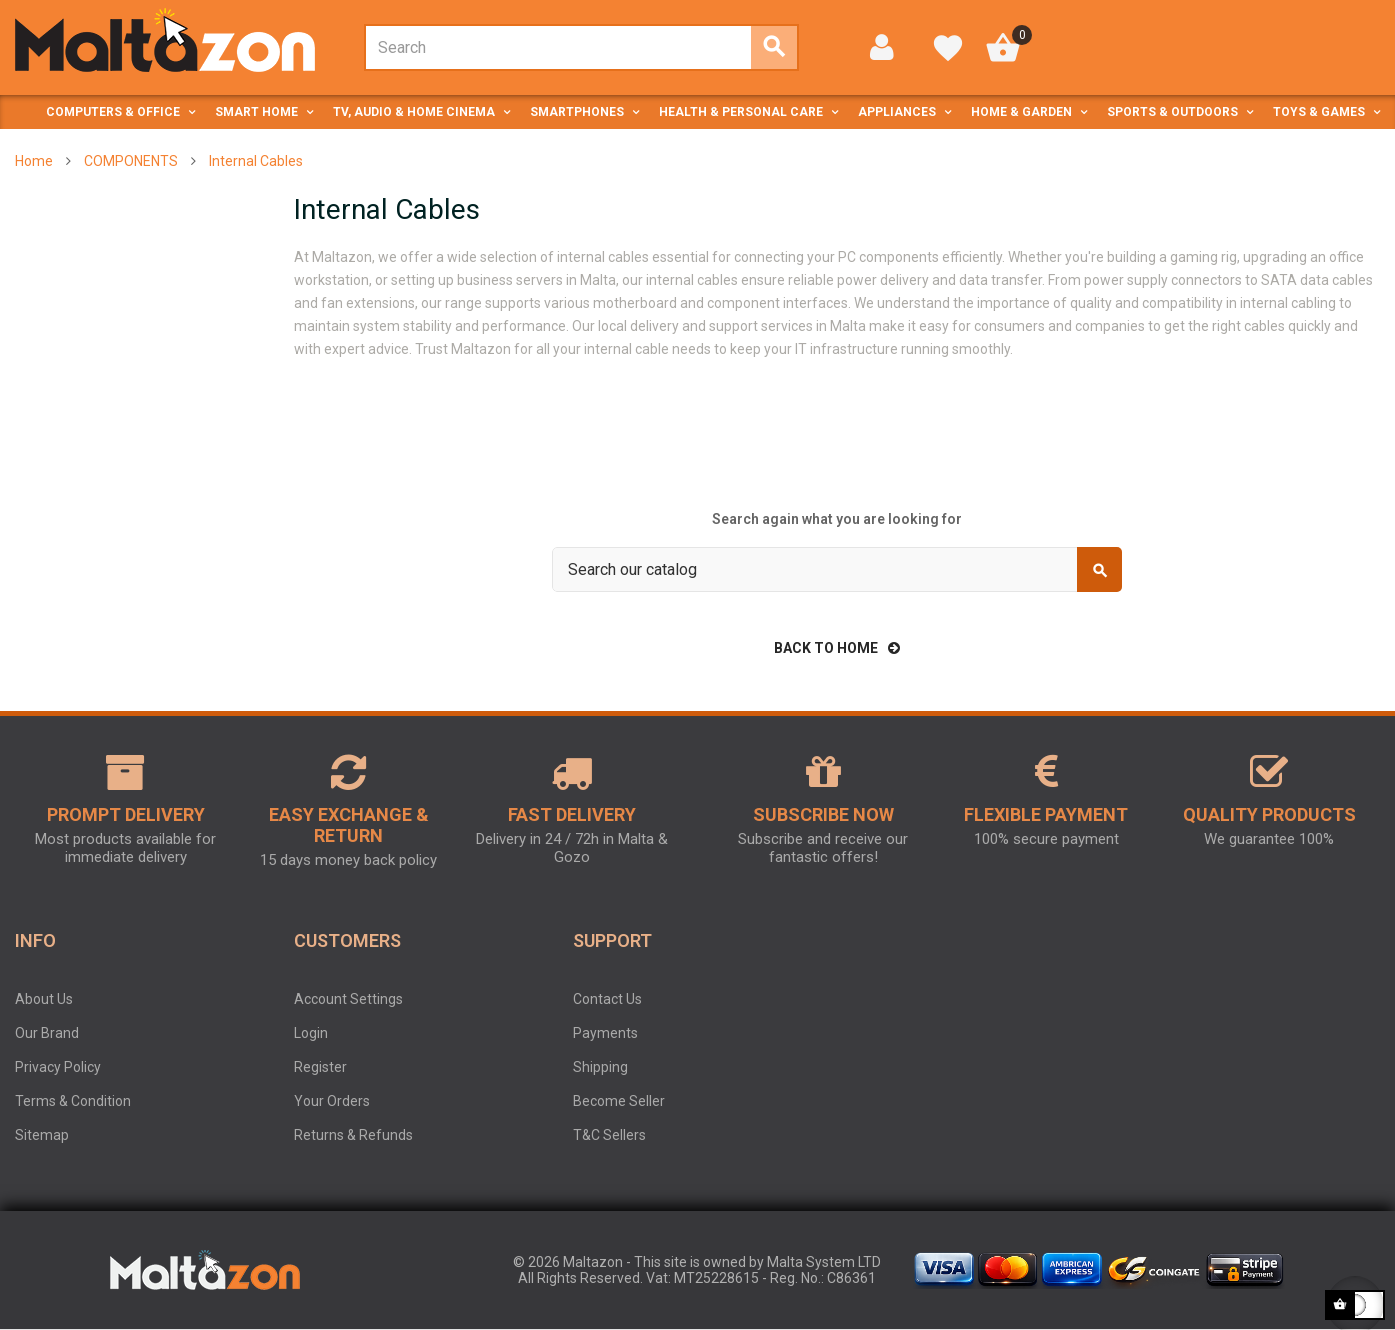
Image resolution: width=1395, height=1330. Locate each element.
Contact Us (607, 999)
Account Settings (348, 999)
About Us (44, 999)
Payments (605, 1033)
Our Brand (47, 1033)
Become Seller (619, 1101)
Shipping (600, 1067)
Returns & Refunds (353, 1135)
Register (320, 1067)
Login (311, 1033)
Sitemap (42, 1135)
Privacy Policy (58, 1067)
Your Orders (332, 1101)
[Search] (837, 569)
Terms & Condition (73, 1101)
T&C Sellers (609, 1135)
